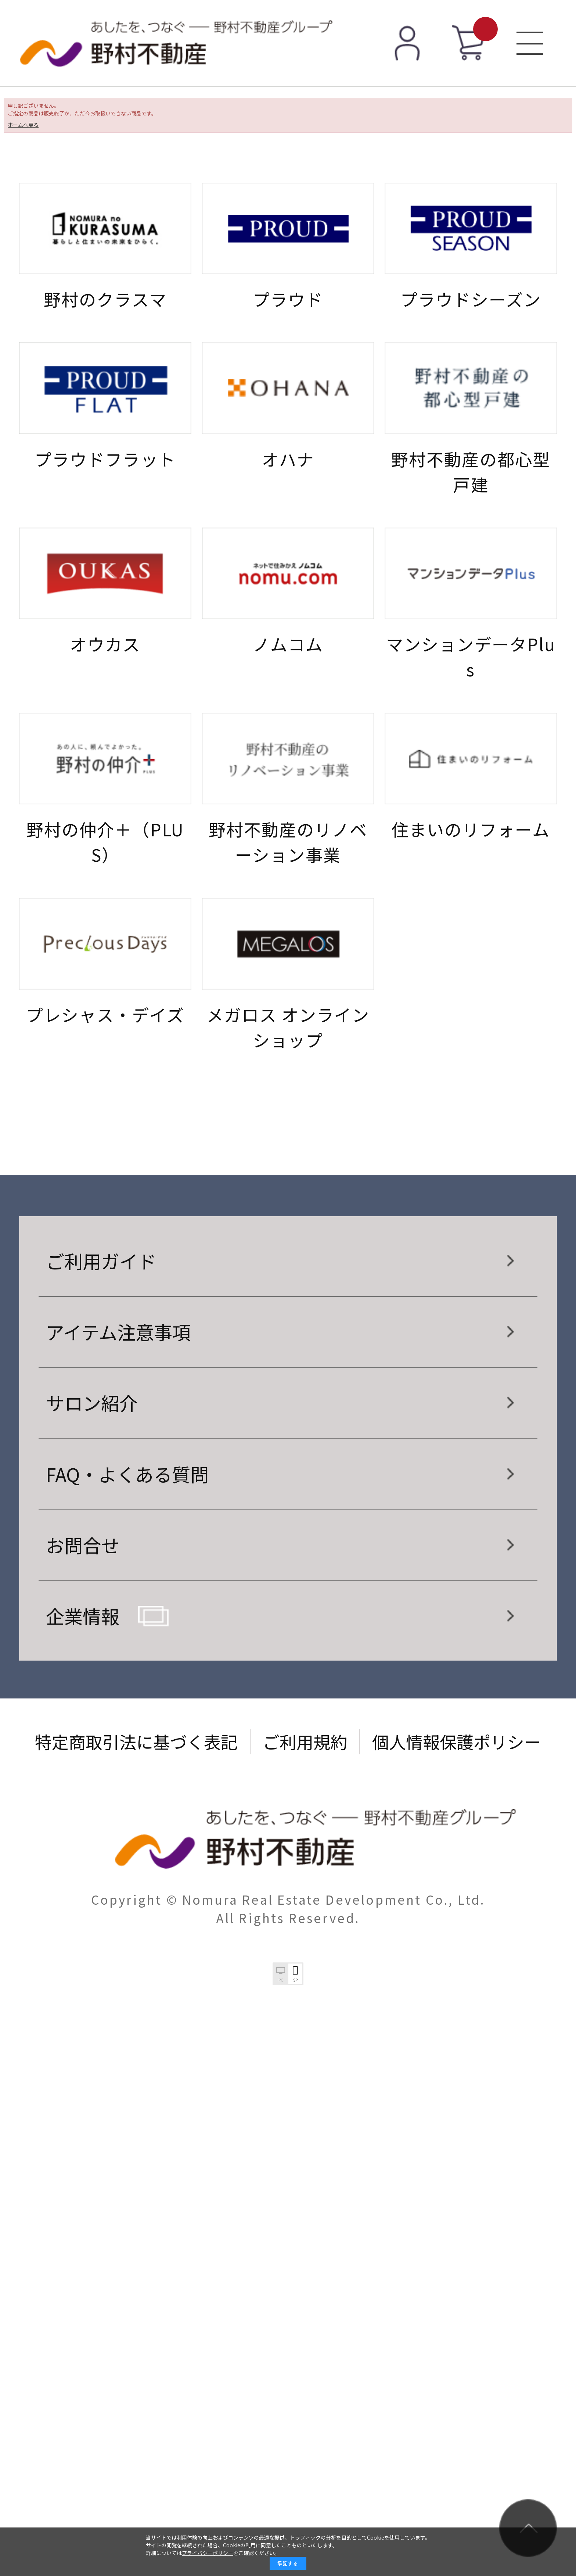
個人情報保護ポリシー (456, 1741)
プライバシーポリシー (207, 2553)
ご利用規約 (305, 1741)
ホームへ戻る (23, 124)
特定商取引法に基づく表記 (136, 1741)
